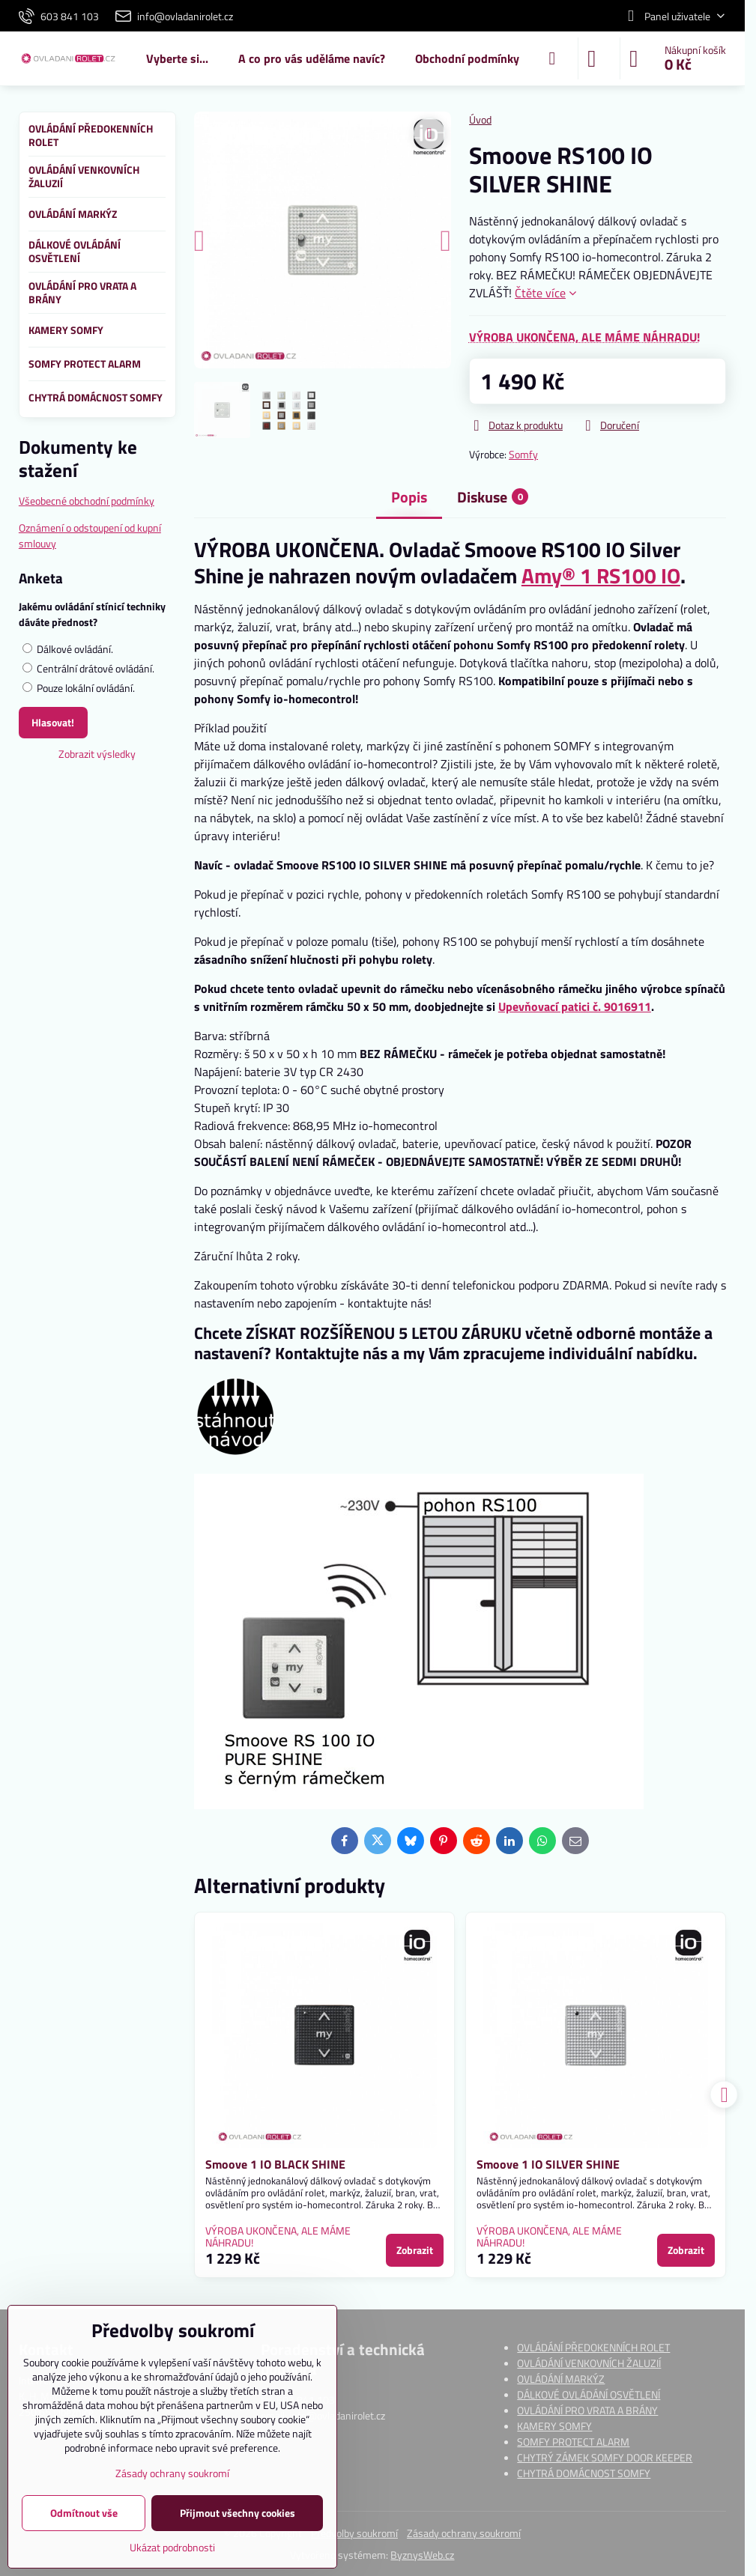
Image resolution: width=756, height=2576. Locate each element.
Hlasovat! (52, 722)
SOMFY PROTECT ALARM (573, 2441)
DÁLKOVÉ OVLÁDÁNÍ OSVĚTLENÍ (588, 2394)
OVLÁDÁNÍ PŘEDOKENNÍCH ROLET (593, 2347)
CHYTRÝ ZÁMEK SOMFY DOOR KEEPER (604, 2457)
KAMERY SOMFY (554, 2426)
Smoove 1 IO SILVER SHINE (548, 2164)
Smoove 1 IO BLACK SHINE (275, 2164)
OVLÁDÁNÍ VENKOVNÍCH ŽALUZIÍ (589, 2363)
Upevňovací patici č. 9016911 (574, 1006)
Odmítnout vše (84, 2513)
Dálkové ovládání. (67, 649)
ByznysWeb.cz (422, 2555)
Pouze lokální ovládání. (78, 688)
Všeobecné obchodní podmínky (86, 500)
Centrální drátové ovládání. (88, 668)
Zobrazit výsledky (97, 754)
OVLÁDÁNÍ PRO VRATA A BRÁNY (587, 2410)
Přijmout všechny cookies (237, 2513)
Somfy (523, 454)
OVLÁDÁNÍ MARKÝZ (561, 2379)
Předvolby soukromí (354, 2533)
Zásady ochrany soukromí (464, 2533)
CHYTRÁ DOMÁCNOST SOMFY (583, 2473)
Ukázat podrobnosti (172, 2547)
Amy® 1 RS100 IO (600, 575)
